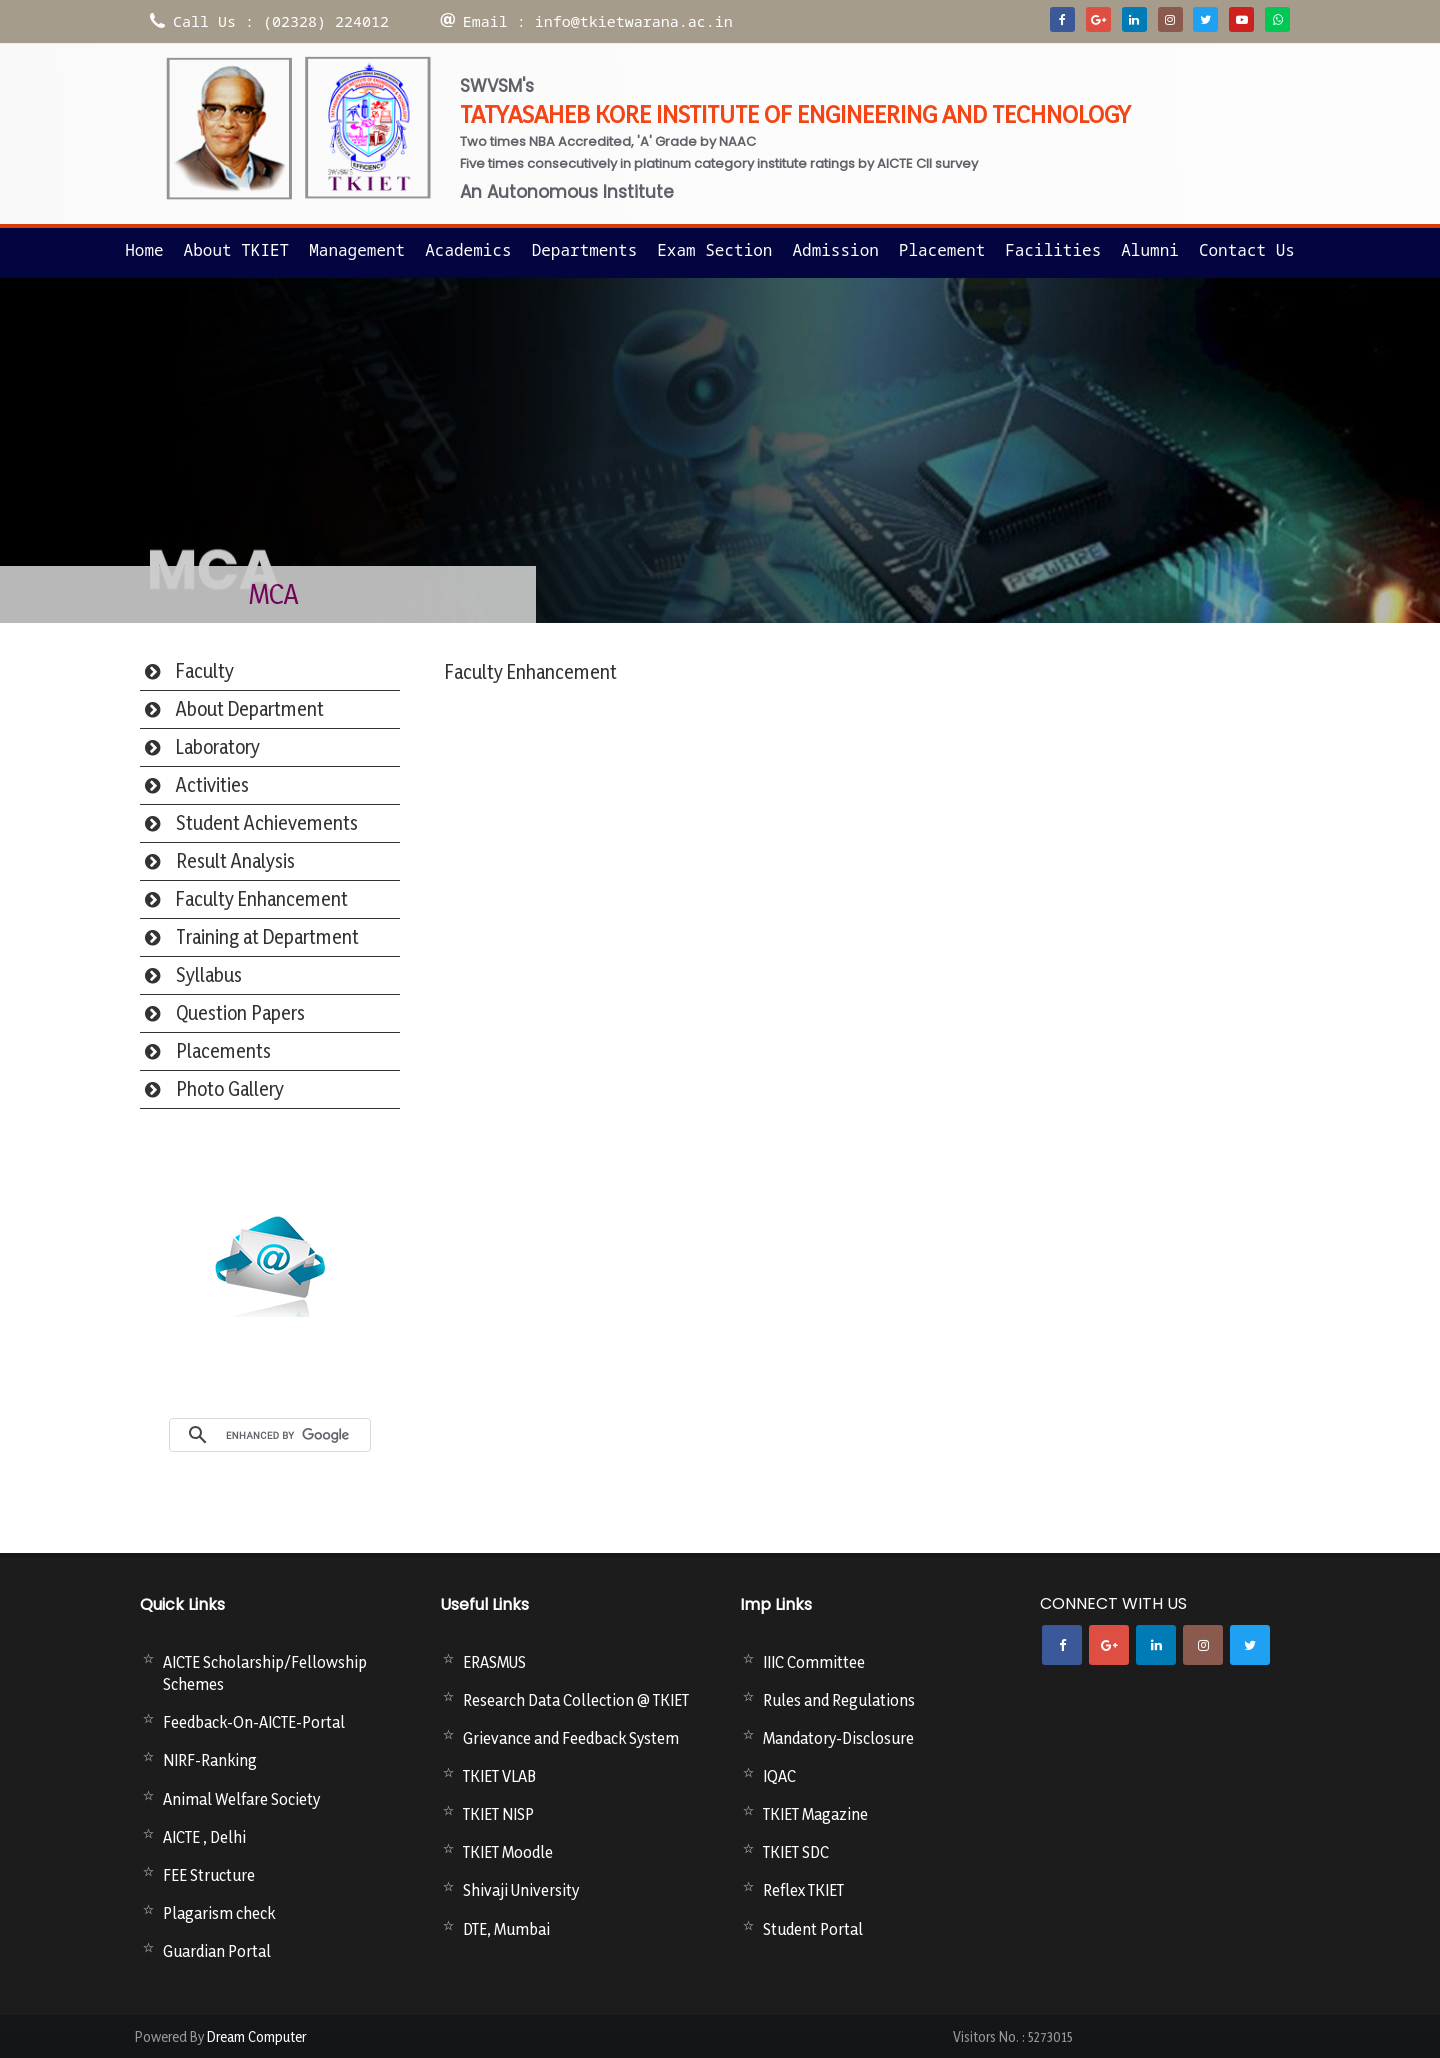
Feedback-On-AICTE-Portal (254, 1722)
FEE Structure (209, 1875)
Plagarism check (219, 1913)
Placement (942, 250)
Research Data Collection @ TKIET (576, 1700)
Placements (223, 1051)
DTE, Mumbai (506, 1929)
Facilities (1053, 250)
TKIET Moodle (508, 1852)
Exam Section (714, 250)
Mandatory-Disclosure (838, 1738)
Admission (835, 250)
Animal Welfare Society (241, 1799)
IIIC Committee (814, 1662)
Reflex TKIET (803, 1890)
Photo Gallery (230, 1089)
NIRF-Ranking (210, 1760)
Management (357, 250)
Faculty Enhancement (262, 899)
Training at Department (267, 937)
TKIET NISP (498, 1814)
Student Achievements (267, 823)
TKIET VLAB (499, 1776)
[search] (293, 1435)
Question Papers (240, 1013)
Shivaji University (521, 1890)
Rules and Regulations (839, 1700)
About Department (250, 709)
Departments (585, 250)
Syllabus (209, 975)
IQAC (779, 1776)
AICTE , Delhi (204, 1837)
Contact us (1247, 250)
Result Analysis (235, 861)
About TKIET (237, 250)
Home (144, 250)
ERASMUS (494, 1662)
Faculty (205, 671)
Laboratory (218, 747)
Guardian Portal (217, 1951)
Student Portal (813, 1929)
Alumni (1150, 250)
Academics (468, 250)
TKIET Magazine (815, 1814)
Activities (212, 785)
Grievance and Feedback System (571, 1738)
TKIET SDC (796, 1852)
